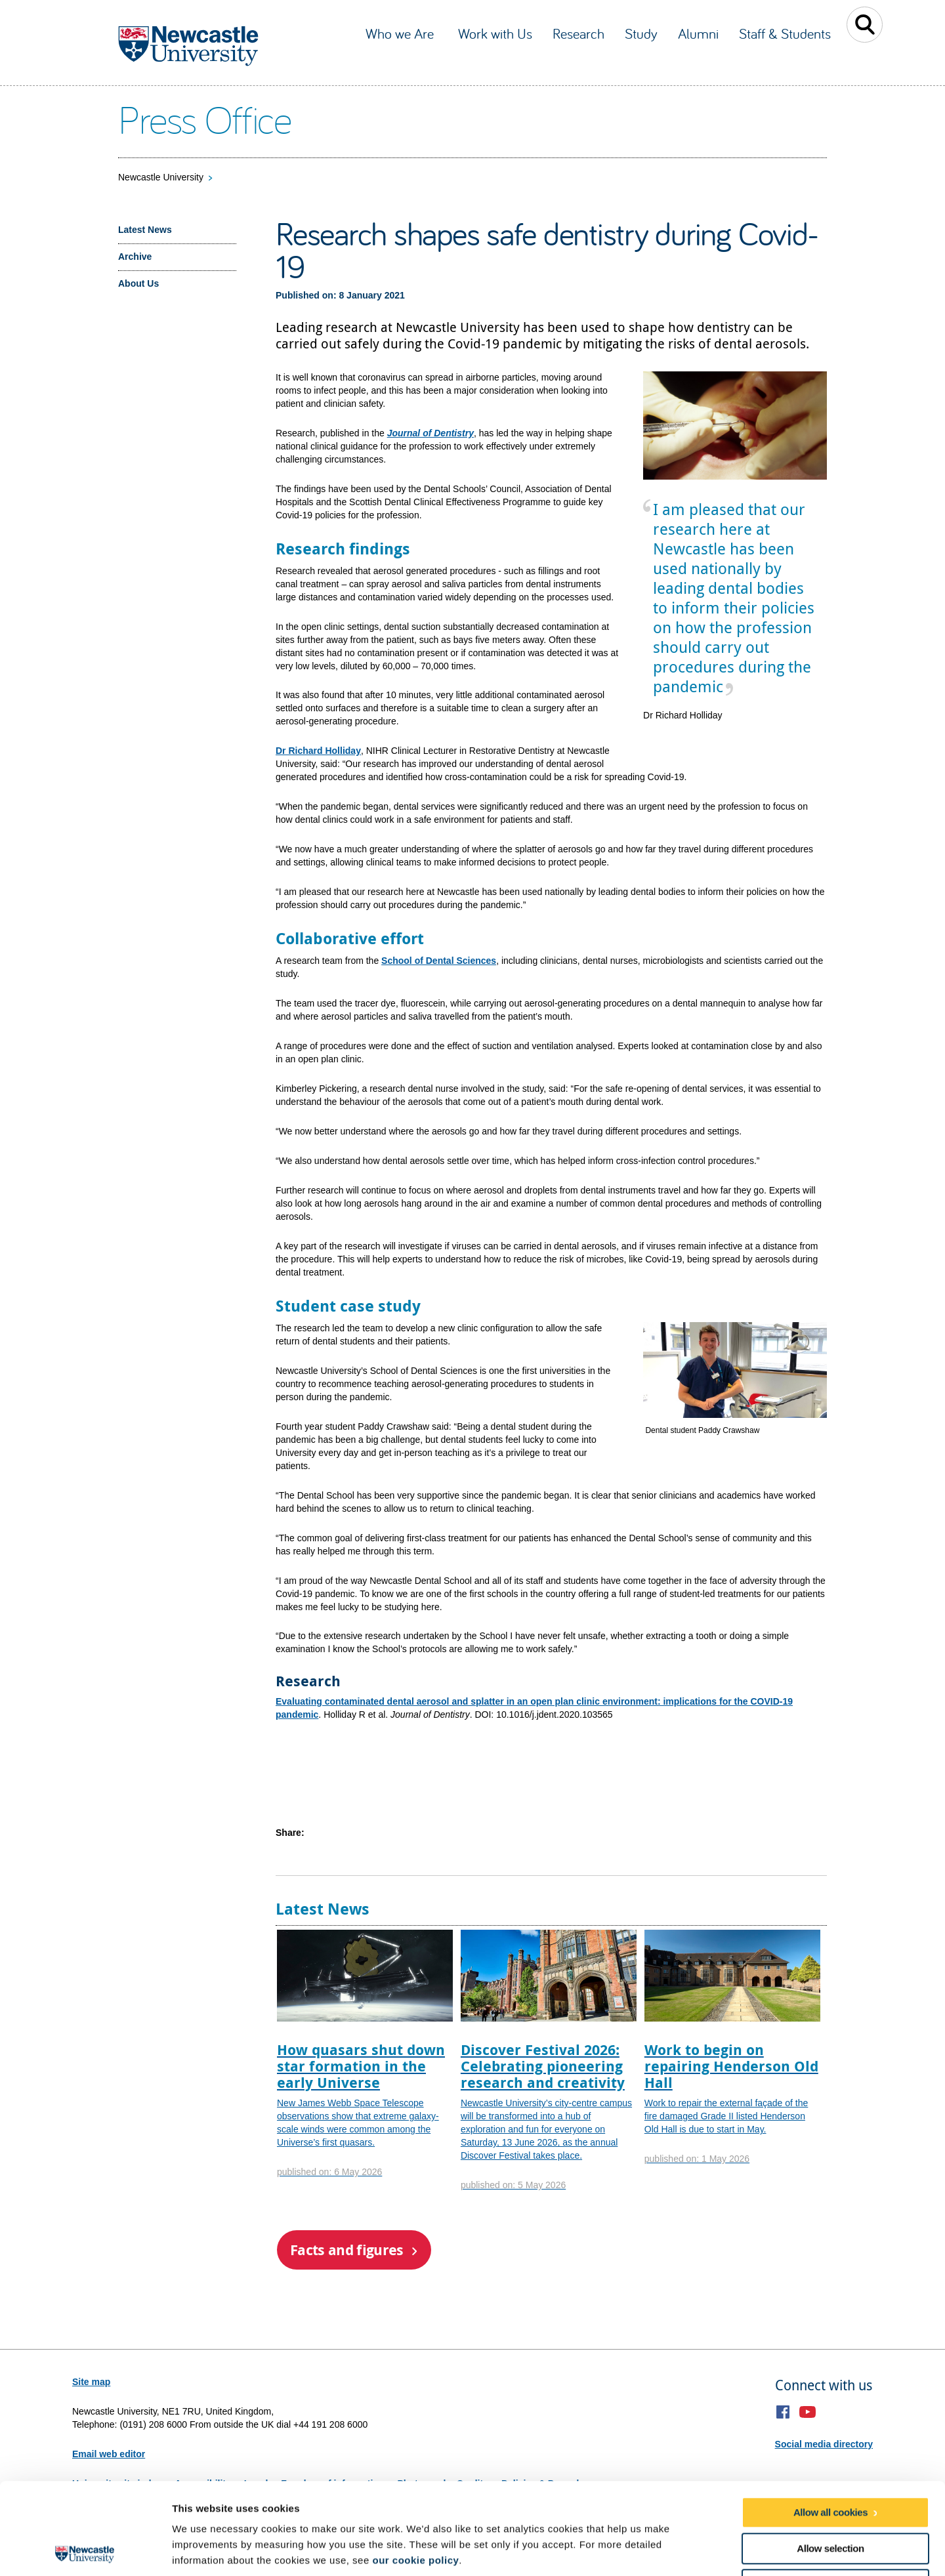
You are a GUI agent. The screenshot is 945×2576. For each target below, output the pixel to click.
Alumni (698, 33)
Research (578, 33)
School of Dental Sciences (438, 960)
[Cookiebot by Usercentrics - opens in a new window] (85, 2550)
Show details (688, 2550)
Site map (91, 2382)
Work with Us (495, 33)
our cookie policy (415, 2468)
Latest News (145, 229)
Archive (135, 256)
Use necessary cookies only (830, 2493)
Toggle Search (865, 25)
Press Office (204, 119)
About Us (138, 283)
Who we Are (402, 33)
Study (641, 33)
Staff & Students (785, 33)
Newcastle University (160, 177)
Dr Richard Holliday (318, 750)
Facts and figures (347, 2249)
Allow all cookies (830, 2420)
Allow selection (830, 2456)
